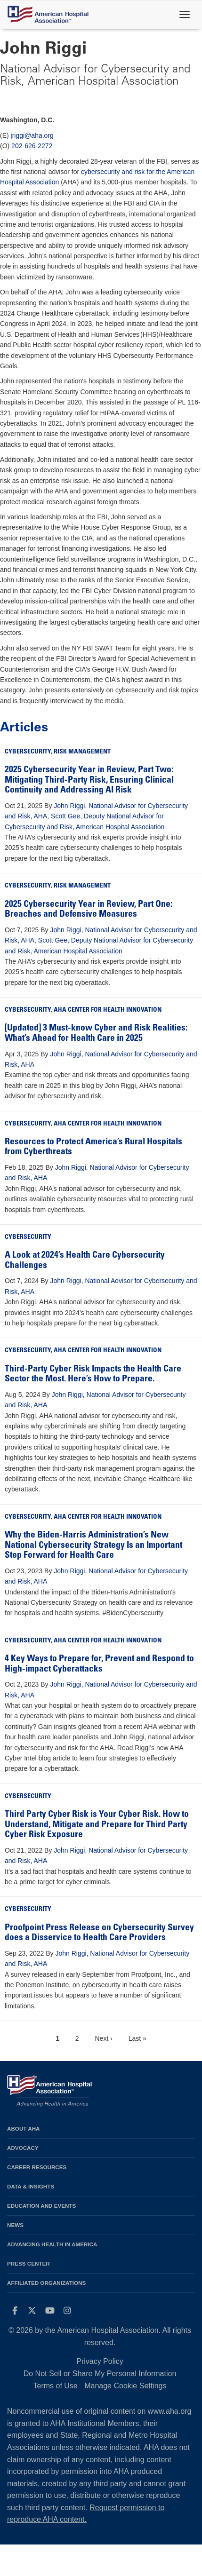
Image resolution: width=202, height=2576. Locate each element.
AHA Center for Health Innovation (108, 1010)
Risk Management (82, 752)
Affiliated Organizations (46, 2283)
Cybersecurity (28, 752)
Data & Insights (30, 2186)
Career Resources (36, 2167)
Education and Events (41, 2206)
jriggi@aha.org (32, 135)
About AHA (23, 2128)
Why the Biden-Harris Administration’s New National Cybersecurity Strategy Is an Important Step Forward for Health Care (93, 1545)
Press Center (28, 2263)
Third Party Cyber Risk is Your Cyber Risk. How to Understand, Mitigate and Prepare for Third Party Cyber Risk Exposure (97, 1824)
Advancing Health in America (52, 2244)
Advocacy (23, 2148)
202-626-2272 (31, 146)
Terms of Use (55, 2386)
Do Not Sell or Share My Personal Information (100, 2374)
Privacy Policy (99, 2361)
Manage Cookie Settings (125, 2386)
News (15, 2225)
